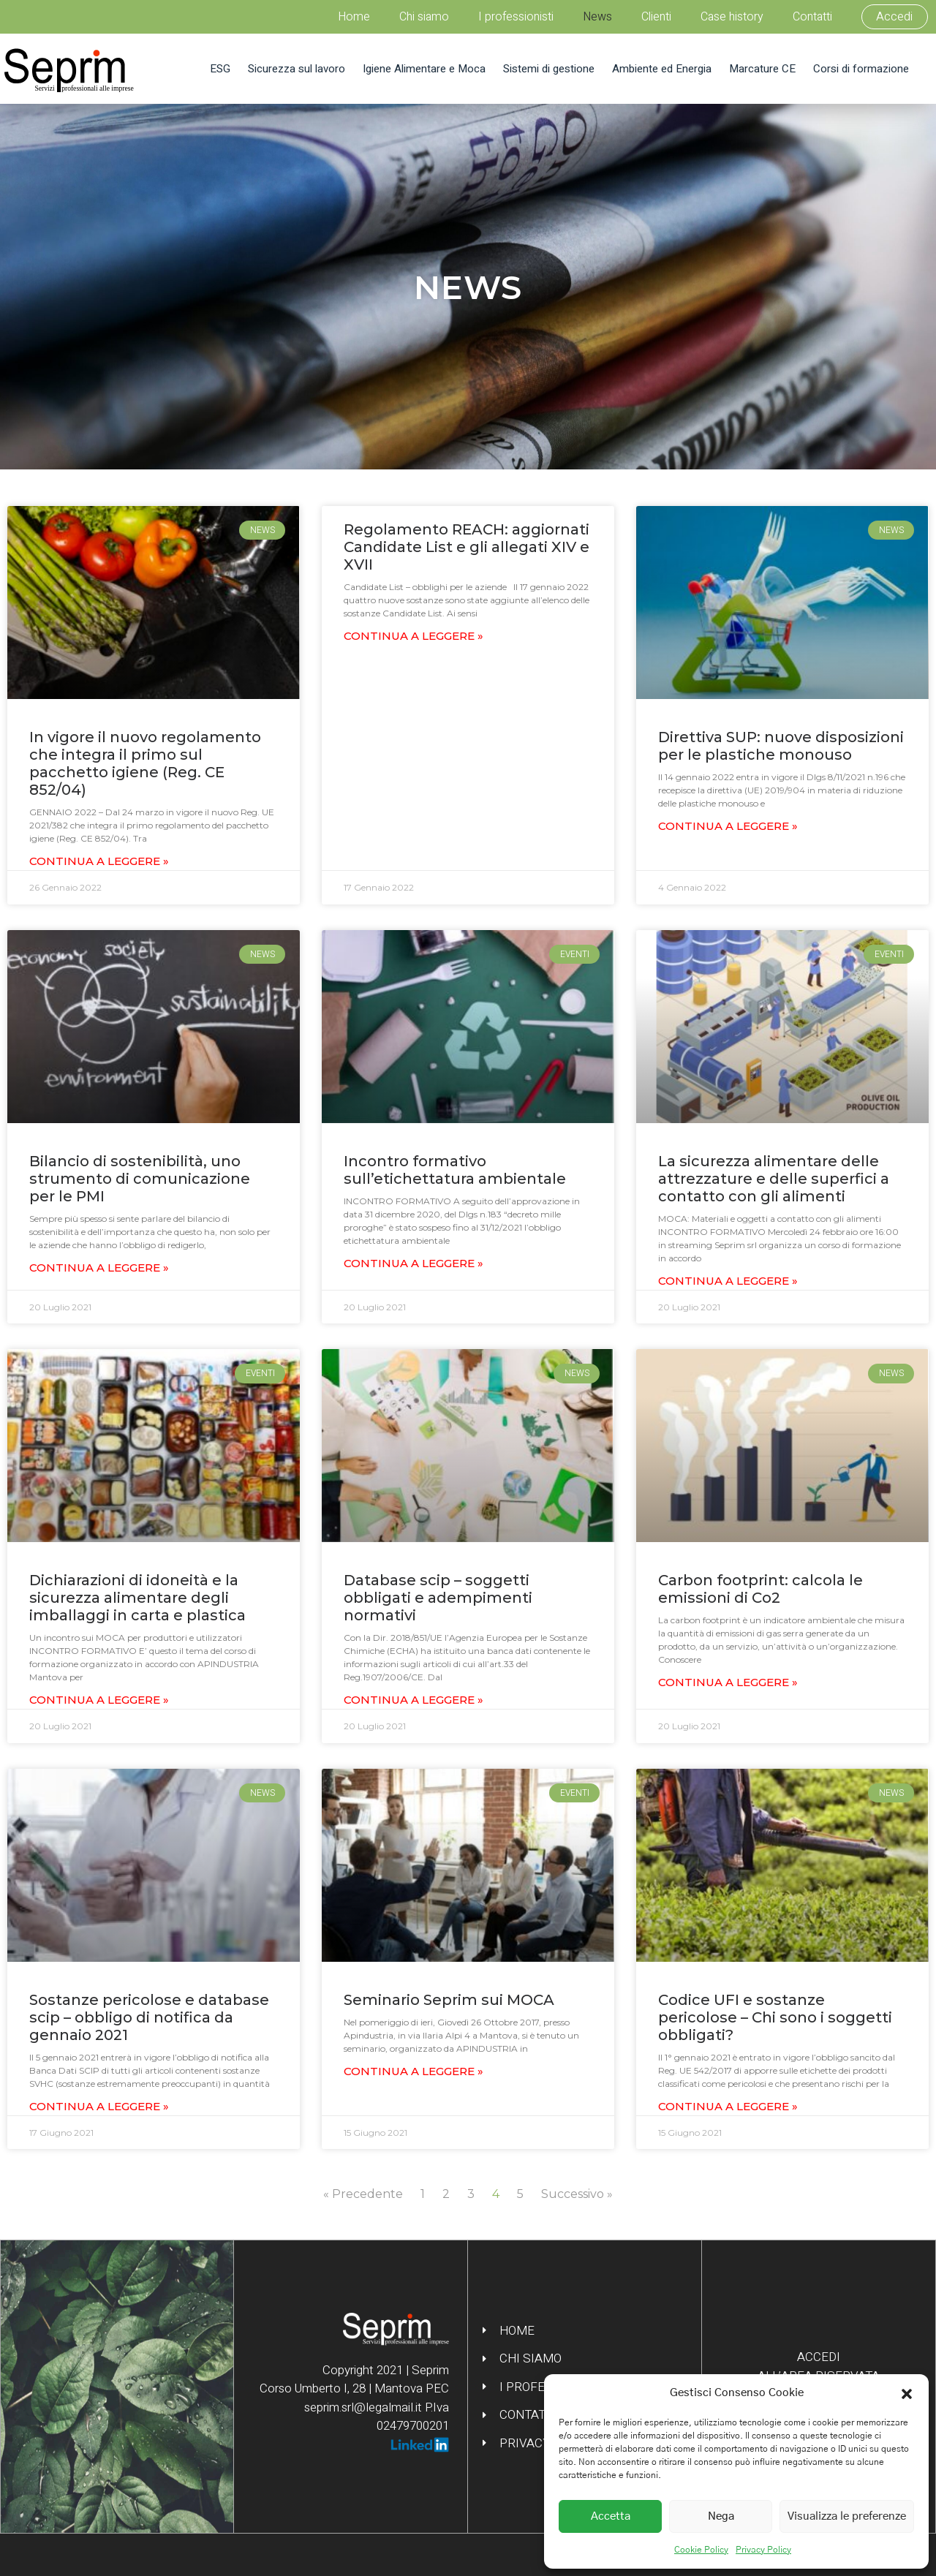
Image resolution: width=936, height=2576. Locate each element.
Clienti (656, 17)
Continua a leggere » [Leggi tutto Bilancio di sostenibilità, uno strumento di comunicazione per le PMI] (99, 1267)
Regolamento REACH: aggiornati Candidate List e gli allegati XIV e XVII (466, 547)
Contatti (812, 17)
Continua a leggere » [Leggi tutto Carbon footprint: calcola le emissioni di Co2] (728, 1682)
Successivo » (577, 2194)
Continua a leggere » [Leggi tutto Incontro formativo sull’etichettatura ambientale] (413, 1263)
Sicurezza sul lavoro (296, 69)
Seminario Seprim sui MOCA (449, 2000)
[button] (906, 2393)
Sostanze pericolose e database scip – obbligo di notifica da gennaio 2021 (149, 2017)
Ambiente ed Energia (662, 69)
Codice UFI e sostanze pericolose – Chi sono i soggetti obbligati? (775, 2017)
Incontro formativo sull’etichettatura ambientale (455, 1169)
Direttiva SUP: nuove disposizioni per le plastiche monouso (781, 745)
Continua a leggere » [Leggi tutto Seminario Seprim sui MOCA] (413, 2071)
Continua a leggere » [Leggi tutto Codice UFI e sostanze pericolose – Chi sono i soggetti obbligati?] (728, 2106)
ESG (220, 69)
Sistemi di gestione (549, 69)
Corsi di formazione (861, 69)
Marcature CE (762, 69)
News (597, 17)
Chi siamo (424, 17)
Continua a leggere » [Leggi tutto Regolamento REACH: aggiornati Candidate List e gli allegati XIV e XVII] (413, 636)
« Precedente (363, 2194)
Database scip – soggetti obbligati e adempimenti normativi (438, 1597)
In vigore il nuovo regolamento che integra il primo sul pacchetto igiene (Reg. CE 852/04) (145, 763)
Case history (732, 17)
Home (354, 17)
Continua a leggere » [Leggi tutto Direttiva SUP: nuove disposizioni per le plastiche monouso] (728, 826)
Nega (721, 2516)
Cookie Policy (701, 2549)
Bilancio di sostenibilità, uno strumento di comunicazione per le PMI (139, 1178)
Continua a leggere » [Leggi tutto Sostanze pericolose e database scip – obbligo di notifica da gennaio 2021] (99, 2106)
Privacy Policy (763, 2549)
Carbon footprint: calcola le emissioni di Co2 (760, 1588)
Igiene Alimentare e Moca (424, 69)
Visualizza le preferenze (847, 2516)
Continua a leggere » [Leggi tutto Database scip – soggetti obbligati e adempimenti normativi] (413, 1700)
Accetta (610, 2516)
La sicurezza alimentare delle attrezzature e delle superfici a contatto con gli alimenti (773, 1178)
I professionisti (516, 17)
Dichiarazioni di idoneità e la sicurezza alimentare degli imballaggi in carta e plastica (137, 1597)
